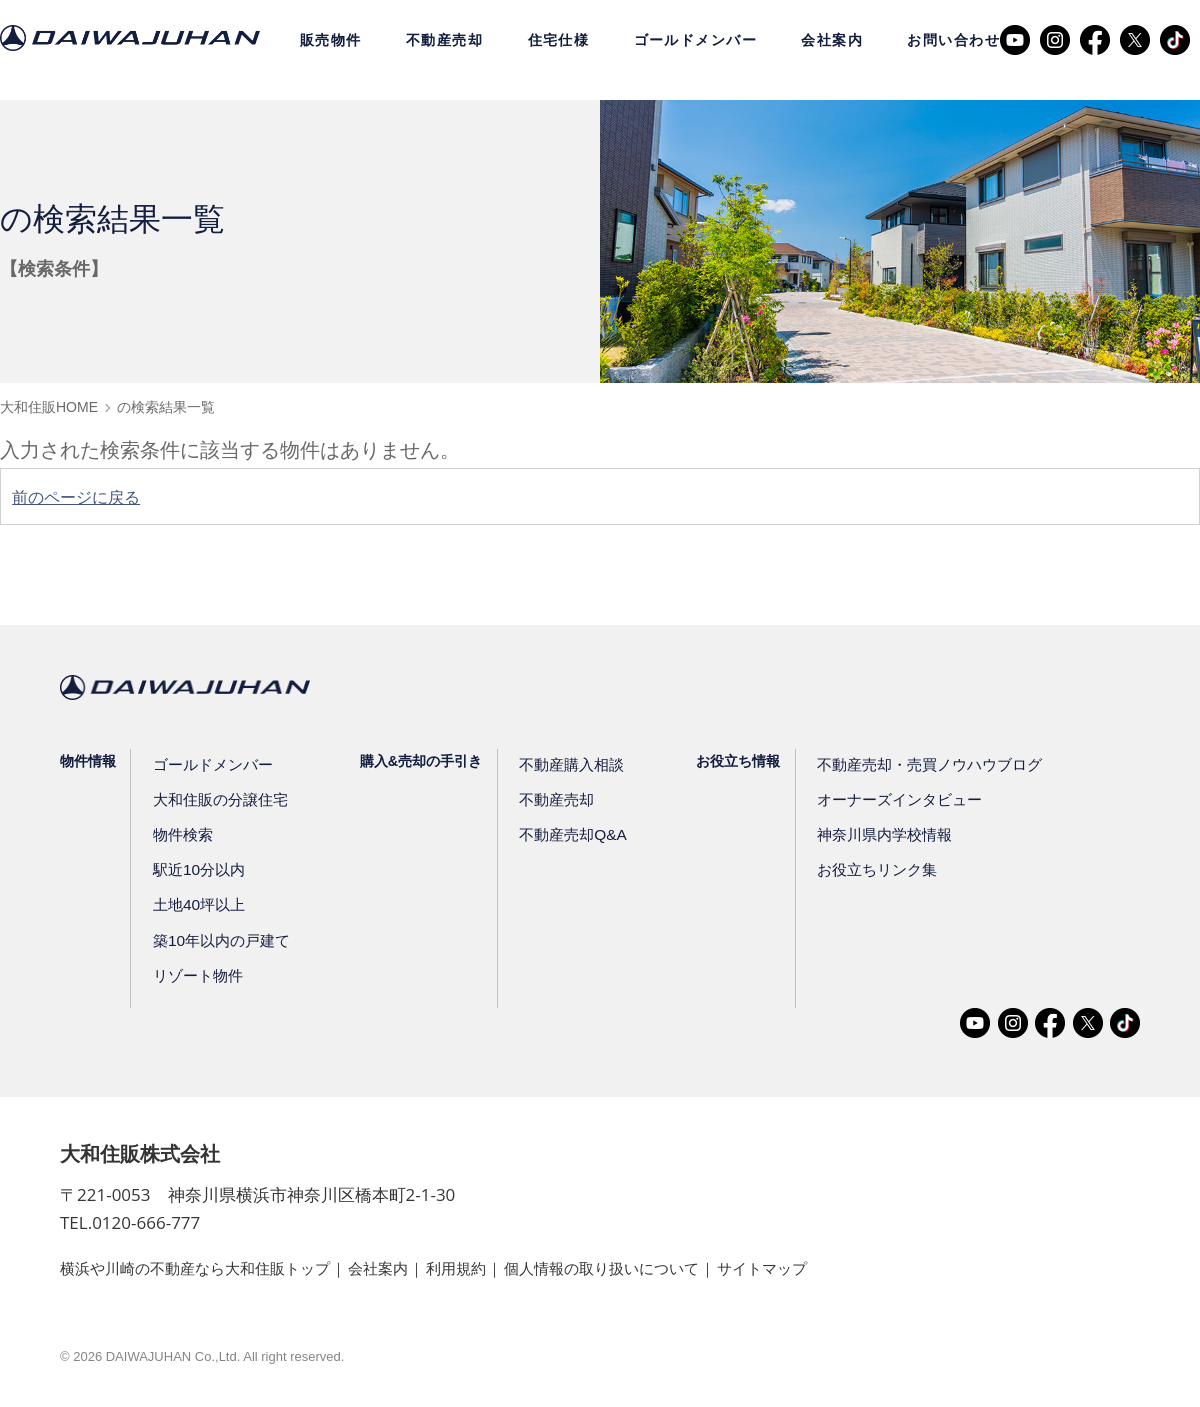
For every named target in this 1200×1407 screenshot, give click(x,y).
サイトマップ (809, 1268)
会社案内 (832, 40)
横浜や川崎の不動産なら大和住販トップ (204, 1268)
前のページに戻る (84, 497)
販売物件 (331, 40)
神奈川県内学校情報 (872, 835)
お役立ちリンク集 (865, 870)
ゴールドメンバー (696, 40)
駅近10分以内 (198, 870)
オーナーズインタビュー (886, 799)
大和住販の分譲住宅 (218, 799)
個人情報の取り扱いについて (638, 1268)
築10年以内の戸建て (219, 940)
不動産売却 (444, 40)
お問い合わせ (953, 40)
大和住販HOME (49, 407)
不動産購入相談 (564, 764)
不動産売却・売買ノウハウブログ (914, 764)
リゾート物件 (197, 975)
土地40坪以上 (198, 905)
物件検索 (183, 835)
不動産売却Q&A (565, 835)
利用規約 (482, 1268)
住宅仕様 (559, 40)
